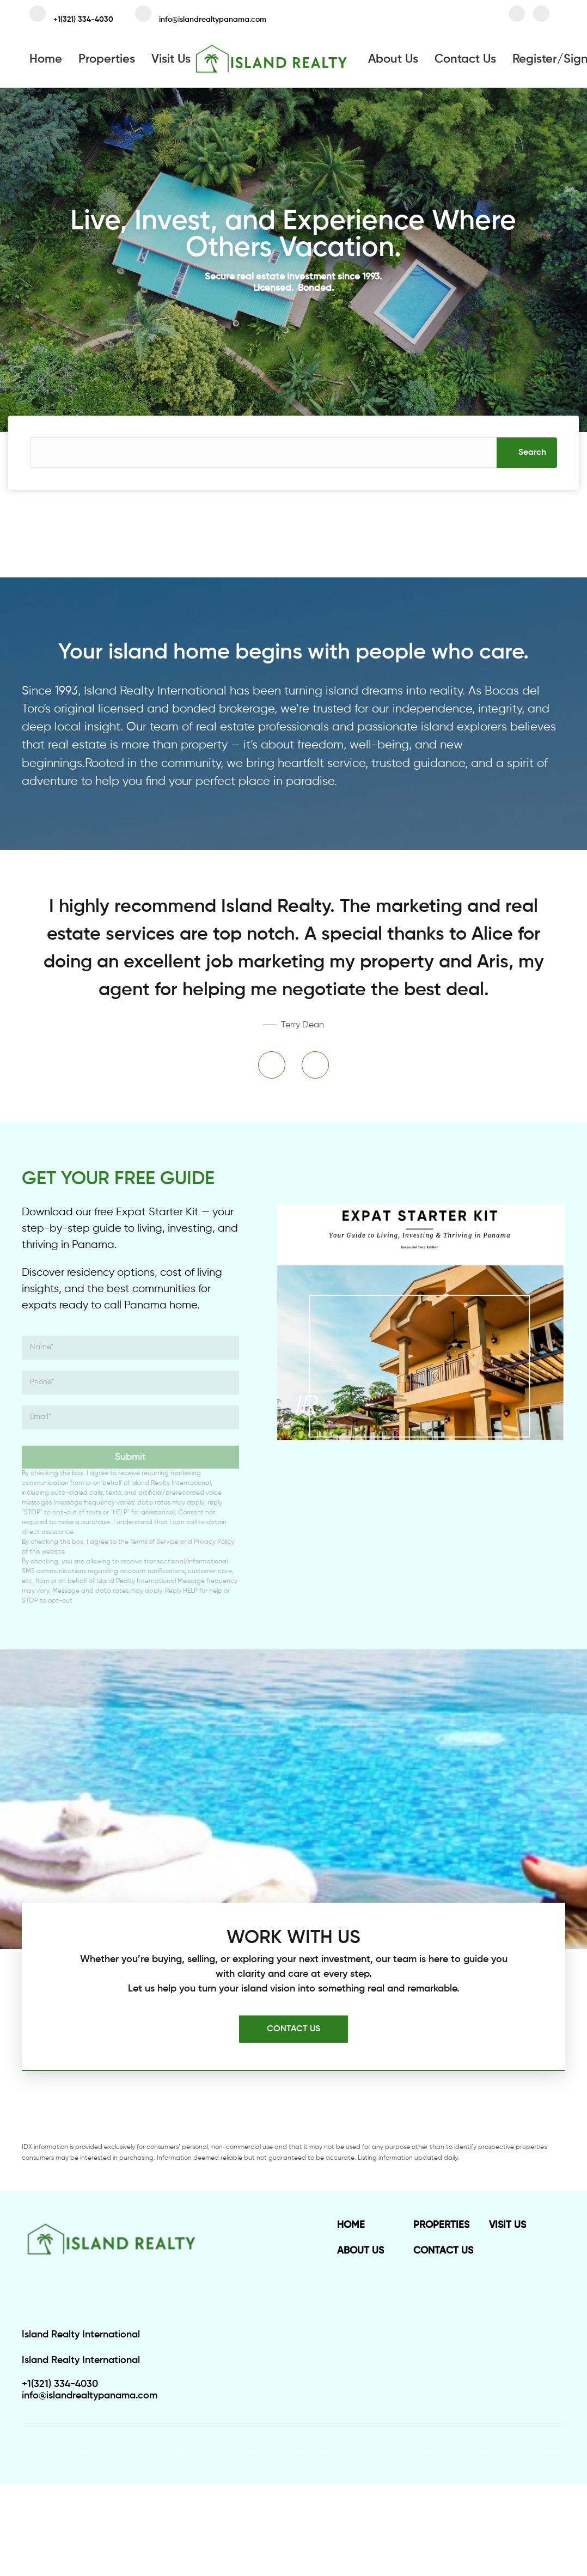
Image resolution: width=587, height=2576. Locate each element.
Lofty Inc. (73, 2451)
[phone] (130, 1382)
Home (45, 59)
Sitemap (511, 2451)
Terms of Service (154, 1542)
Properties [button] (106, 59)
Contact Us (465, 59)
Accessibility (547, 2451)
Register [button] (534, 59)
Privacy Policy (214, 1542)
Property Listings (469, 2451)
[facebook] (517, 15)
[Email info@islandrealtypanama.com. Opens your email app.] (200, 15)
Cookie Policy (356, 2451)
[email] (130, 1417)
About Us (393, 59)
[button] (527, 452)
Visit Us (171, 59)
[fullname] (130, 1348)
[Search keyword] (263, 452)
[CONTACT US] (293, 2029)
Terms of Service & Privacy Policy (284, 2451)
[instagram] (541, 15)
